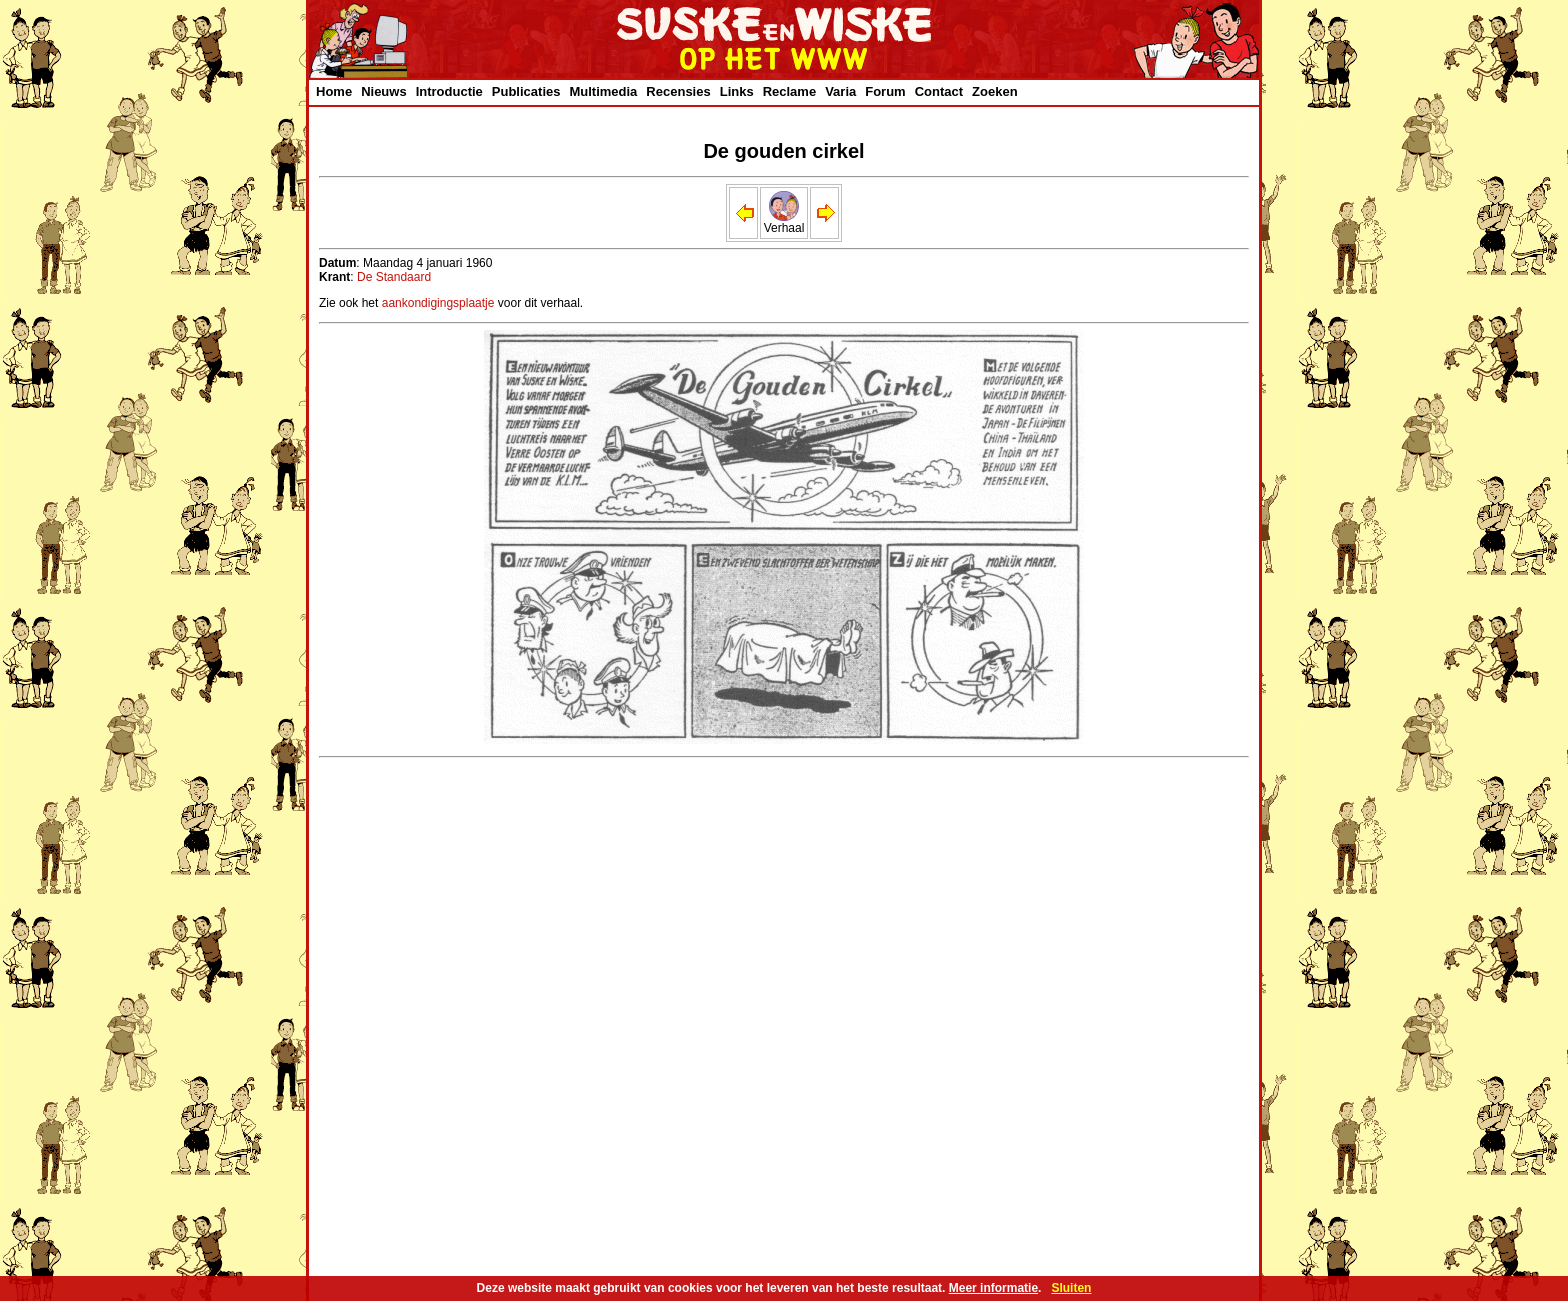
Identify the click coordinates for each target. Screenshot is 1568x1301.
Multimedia (603, 91)
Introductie (449, 91)
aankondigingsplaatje (438, 303)
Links (737, 91)
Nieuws (384, 91)
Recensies (678, 91)
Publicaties (526, 91)
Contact (939, 91)
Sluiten (1071, 1288)
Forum (885, 91)
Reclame (789, 91)
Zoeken (995, 91)
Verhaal (784, 222)
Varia (840, 91)
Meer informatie (993, 1288)
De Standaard (394, 277)
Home (334, 91)
